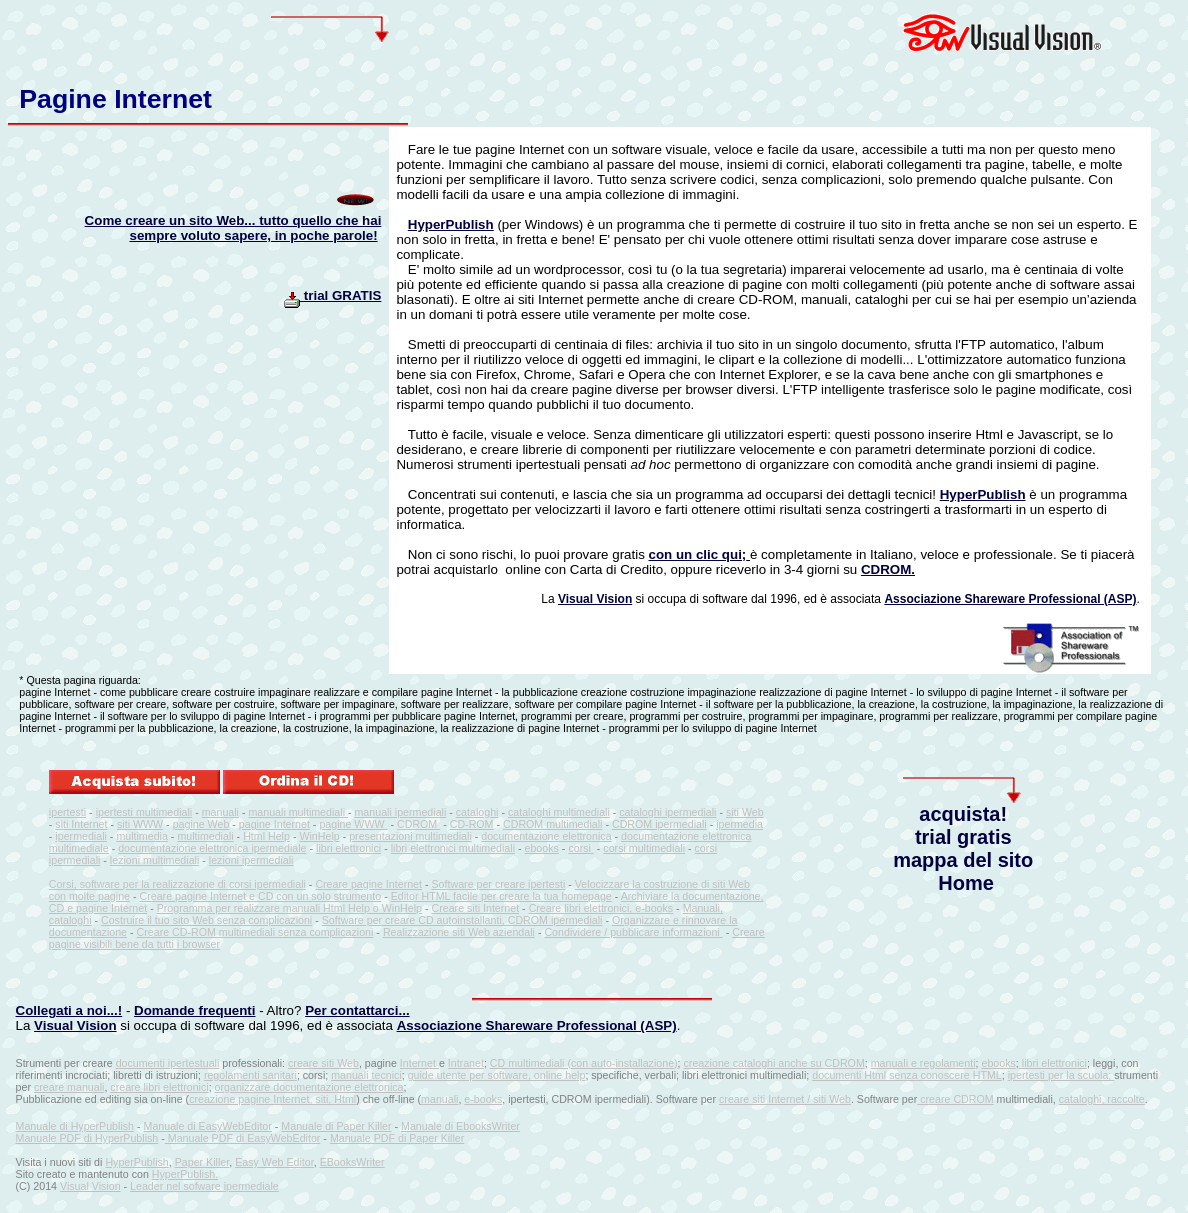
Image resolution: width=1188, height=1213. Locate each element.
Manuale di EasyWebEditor (208, 1126)
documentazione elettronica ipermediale (212, 848)
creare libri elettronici (159, 1087)
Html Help (266, 836)
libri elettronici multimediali (453, 848)
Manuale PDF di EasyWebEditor (243, 1138)
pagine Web (201, 824)
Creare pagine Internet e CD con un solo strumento (261, 896)
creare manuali (69, 1087)
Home (966, 883)
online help (560, 1075)
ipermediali (81, 836)
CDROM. (888, 569)
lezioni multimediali (154, 860)
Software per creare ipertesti (499, 884)
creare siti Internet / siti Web (785, 1099)
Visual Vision (595, 599)
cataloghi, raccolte (1102, 1099)
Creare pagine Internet (368, 884)
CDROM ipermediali (659, 824)
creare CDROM (955, 1099)
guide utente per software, (471, 1075)
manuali (220, 812)
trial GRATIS (332, 295)
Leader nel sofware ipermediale (204, 1186)
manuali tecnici (366, 1075)
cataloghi (477, 812)
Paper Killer (202, 1162)
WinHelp (319, 836)
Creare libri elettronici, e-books (601, 908)
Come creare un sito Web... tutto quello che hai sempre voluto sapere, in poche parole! (233, 228)
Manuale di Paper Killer (336, 1126)
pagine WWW (353, 824)
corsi (580, 848)
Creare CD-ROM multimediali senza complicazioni (255, 932)
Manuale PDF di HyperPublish (87, 1138)
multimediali (205, 836)
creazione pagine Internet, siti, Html (272, 1099)
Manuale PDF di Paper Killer (397, 1138)
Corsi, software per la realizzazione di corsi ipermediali (177, 884)
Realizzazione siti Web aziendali (459, 932)
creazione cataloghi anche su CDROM (774, 1063)
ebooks (542, 848)
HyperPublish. (185, 1174)
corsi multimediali (644, 848)
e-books (483, 1099)
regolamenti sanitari (250, 1075)
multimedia (142, 836)
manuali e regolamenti (923, 1063)
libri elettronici (348, 848)
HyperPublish (451, 224)
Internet (419, 1063)
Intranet (466, 1063)
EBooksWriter (352, 1162)
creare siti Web (323, 1063)
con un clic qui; (698, 554)
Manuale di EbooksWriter (460, 1126)
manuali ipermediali (400, 812)
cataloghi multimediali (559, 812)
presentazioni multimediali (410, 836)
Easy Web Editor (274, 1162)
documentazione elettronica (546, 836)
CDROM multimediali (552, 824)
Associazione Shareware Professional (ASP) (1010, 599)
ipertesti (67, 812)
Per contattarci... (357, 1010)
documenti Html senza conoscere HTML (907, 1075)
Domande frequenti (194, 1010)
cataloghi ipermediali (667, 812)
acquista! (963, 814)
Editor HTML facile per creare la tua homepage (501, 896)
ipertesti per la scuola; (1061, 1075)
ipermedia (739, 824)
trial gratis (963, 837)
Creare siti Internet (475, 908)
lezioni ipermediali (251, 860)
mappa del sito (963, 860)
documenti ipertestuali (168, 1063)
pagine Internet (274, 824)
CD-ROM (472, 824)
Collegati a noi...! (69, 1010)
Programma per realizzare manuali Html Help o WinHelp (289, 908)
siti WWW (140, 824)
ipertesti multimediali (144, 812)
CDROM (418, 824)
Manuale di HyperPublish (75, 1126)
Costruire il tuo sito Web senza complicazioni (206, 920)
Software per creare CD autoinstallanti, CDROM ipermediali (462, 920)
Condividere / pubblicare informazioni (633, 932)
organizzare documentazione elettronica (309, 1087)
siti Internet (81, 824)
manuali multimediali (298, 812)
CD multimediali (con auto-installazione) (584, 1063)
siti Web (745, 812)
